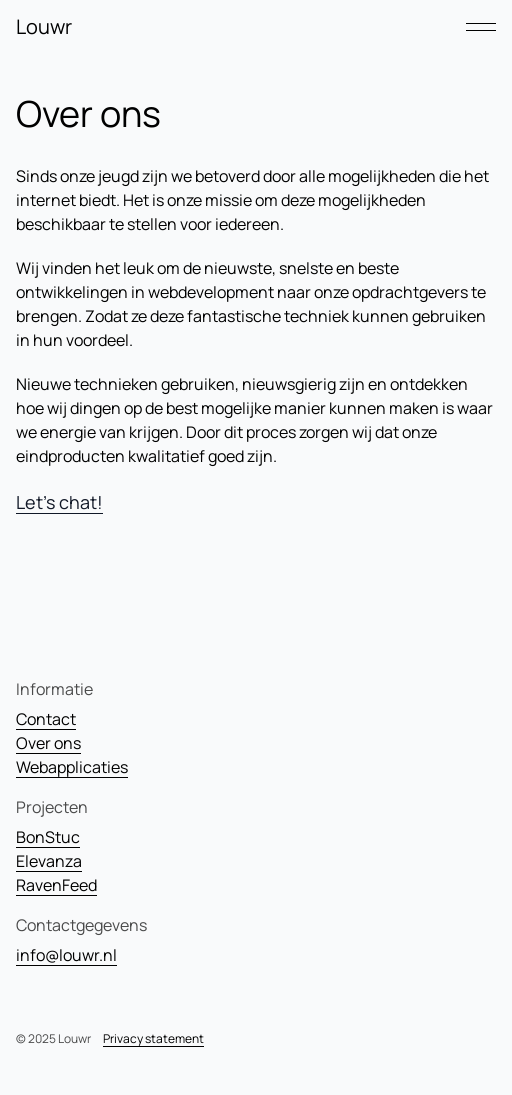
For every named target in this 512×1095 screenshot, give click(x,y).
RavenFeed (56, 885)
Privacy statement (153, 1038)
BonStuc (48, 837)
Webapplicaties (72, 767)
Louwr (44, 26)
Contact (46, 719)
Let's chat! (59, 502)
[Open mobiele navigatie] (481, 27)
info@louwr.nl (66, 955)
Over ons (48, 743)
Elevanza (49, 861)
